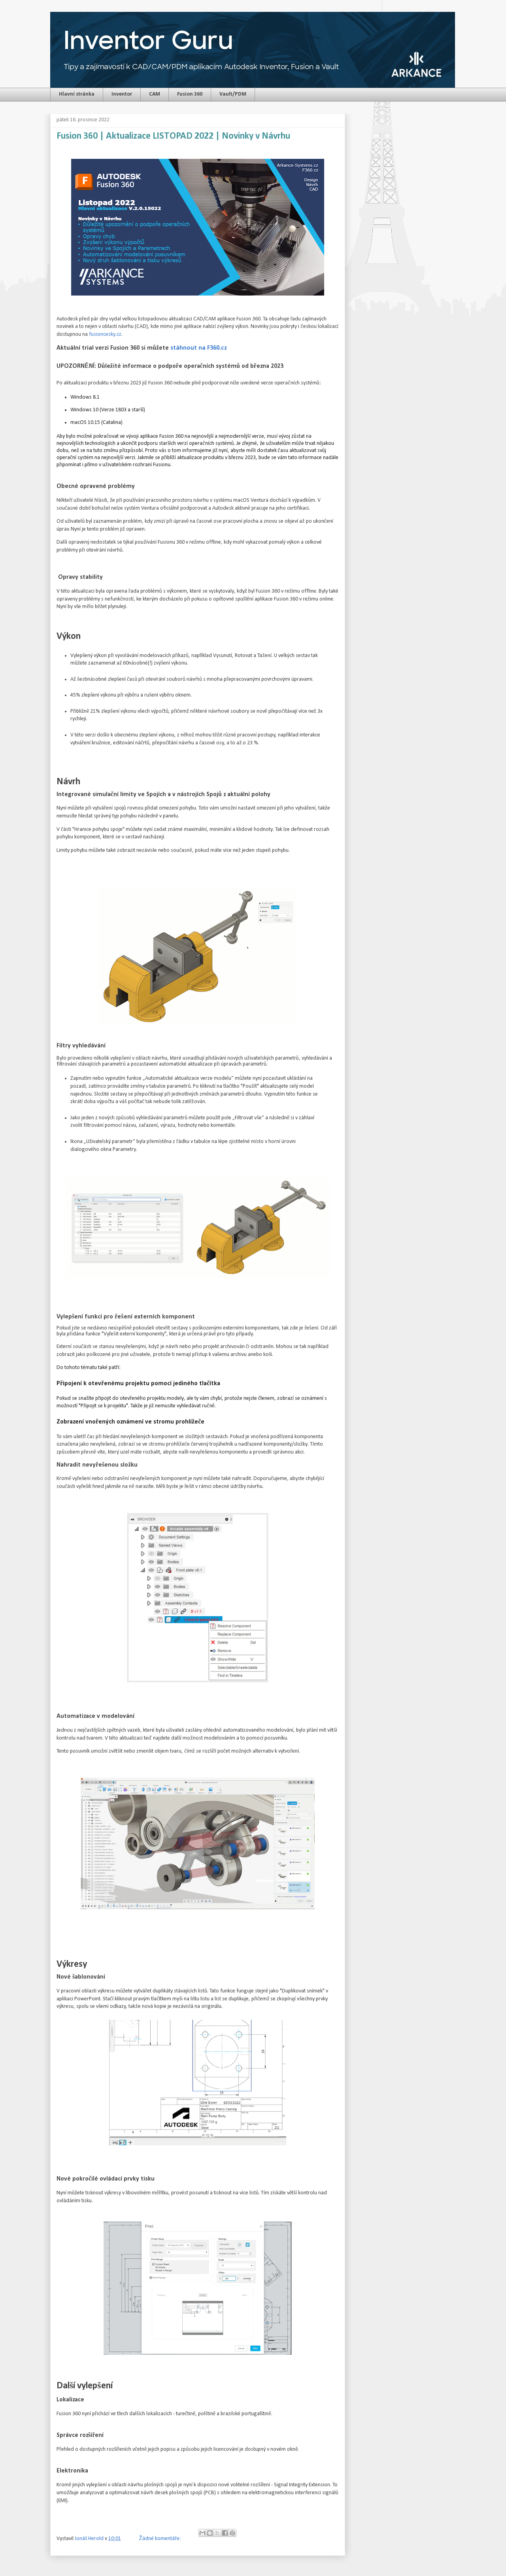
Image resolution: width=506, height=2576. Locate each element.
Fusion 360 (189, 94)
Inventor (121, 94)
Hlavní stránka (76, 94)
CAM (154, 94)
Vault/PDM (232, 94)
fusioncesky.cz (105, 334)
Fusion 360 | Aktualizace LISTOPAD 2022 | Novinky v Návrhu (173, 136)
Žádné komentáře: (160, 2539)
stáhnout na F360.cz (198, 348)
